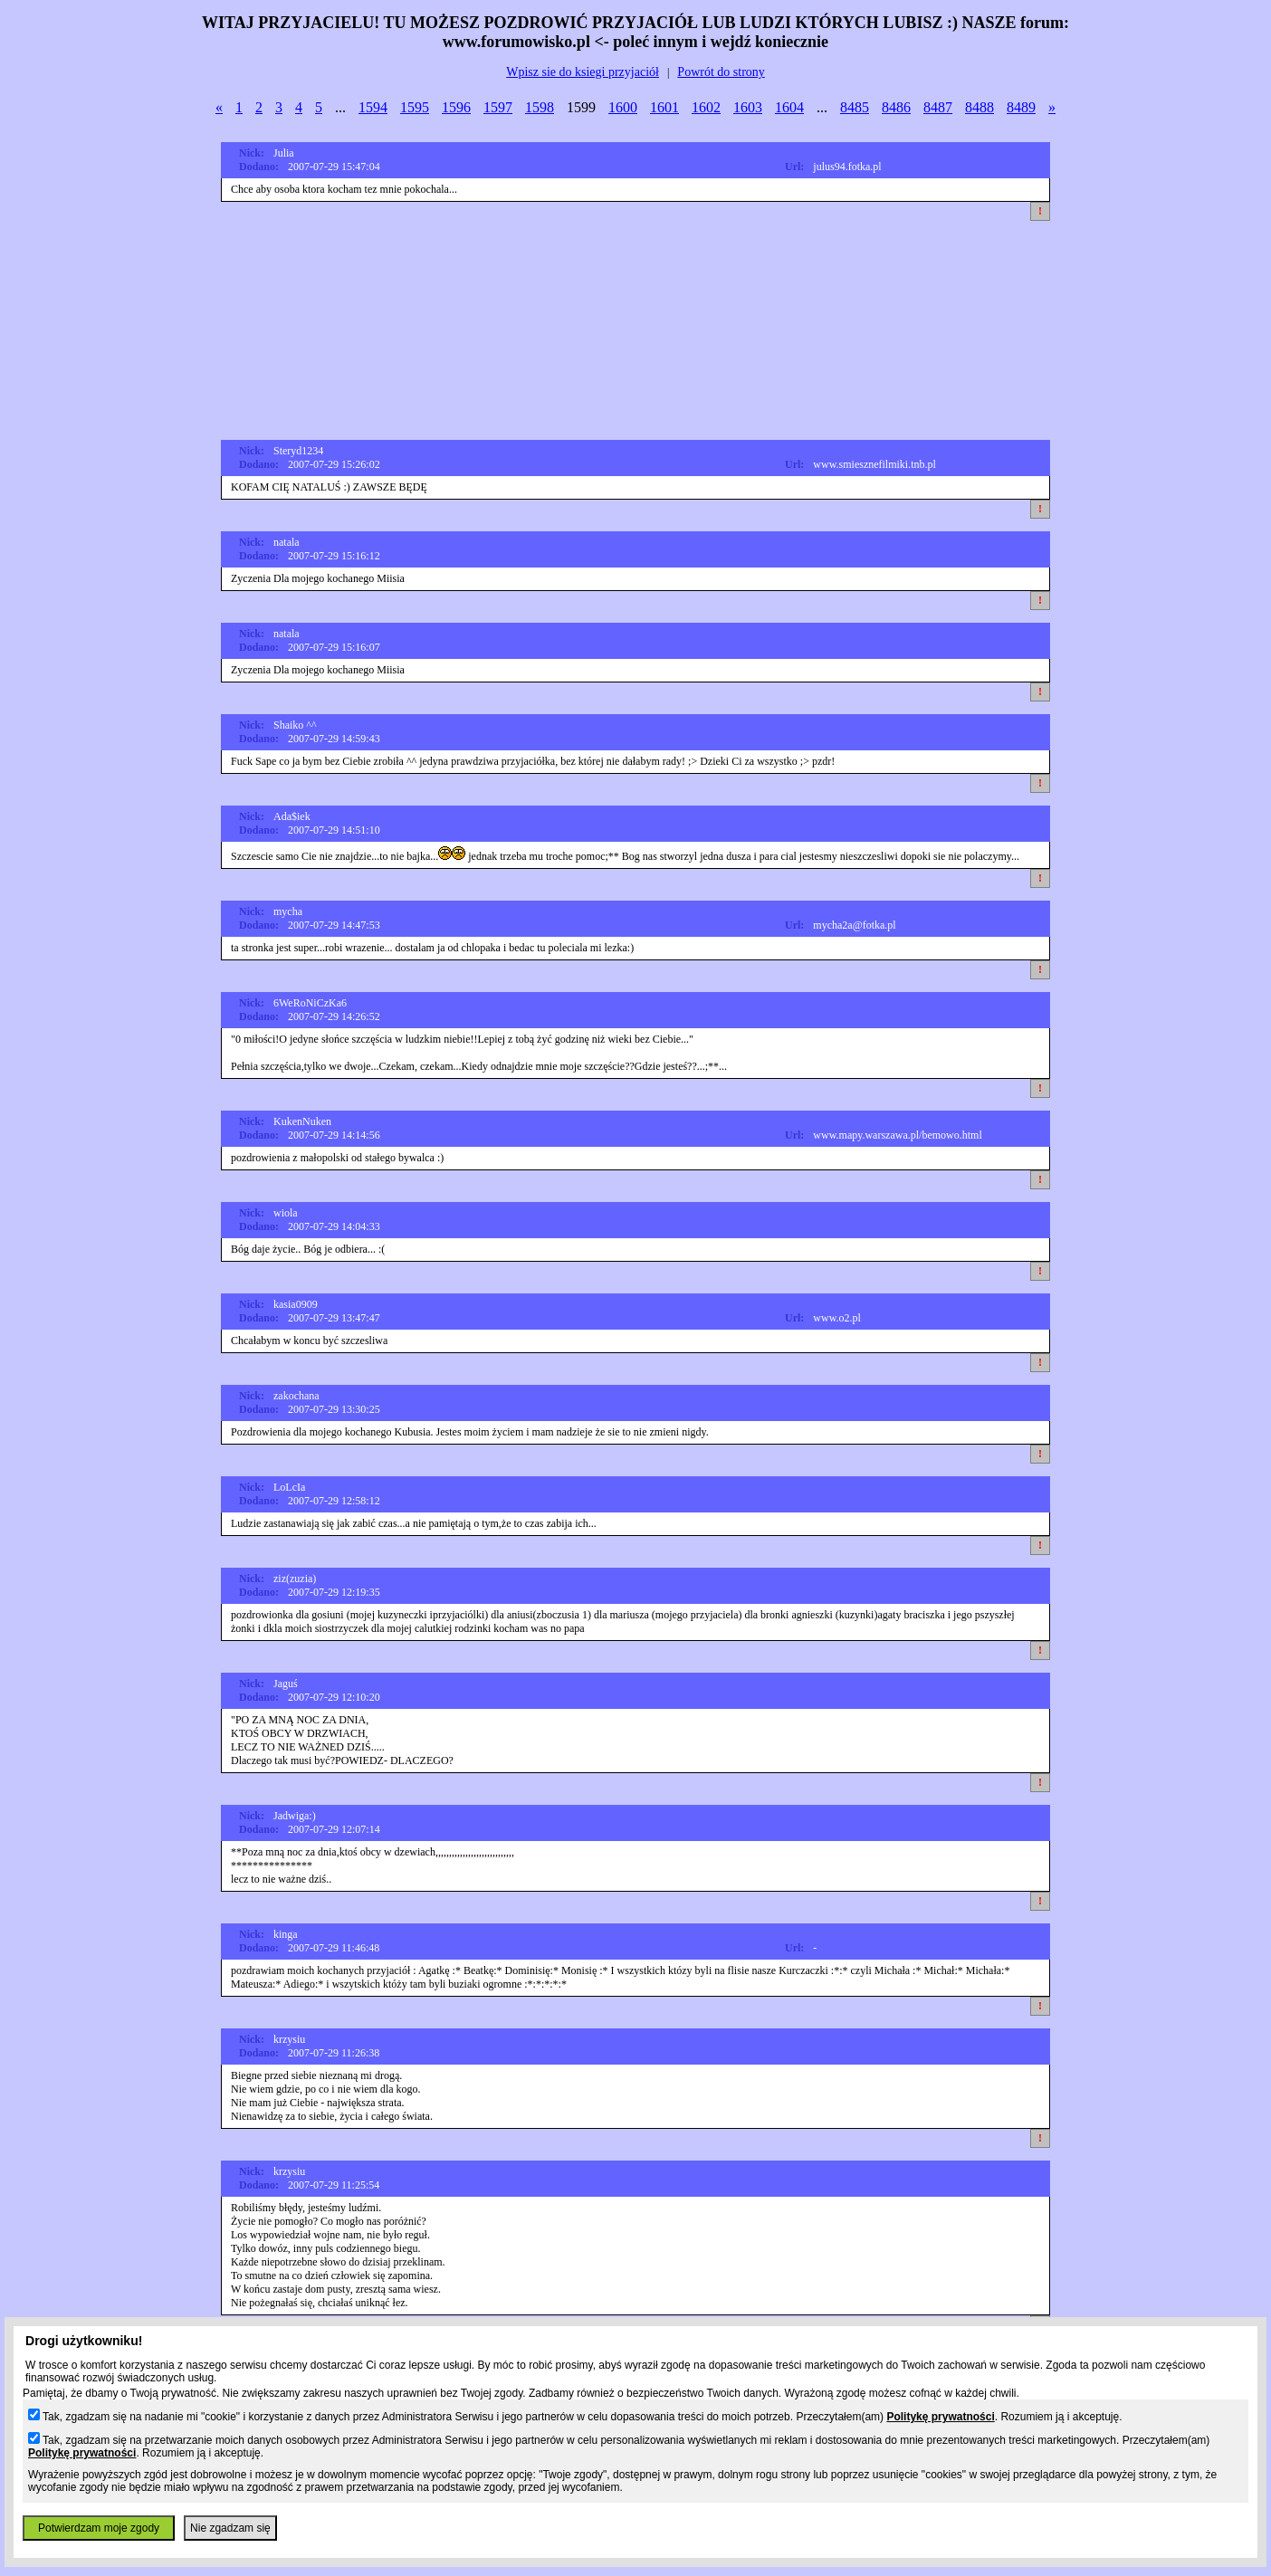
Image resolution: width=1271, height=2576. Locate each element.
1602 (706, 107)
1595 (414, 107)
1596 (456, 107)
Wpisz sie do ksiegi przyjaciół (582, 72)
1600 (622, 107)
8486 (896, 107)
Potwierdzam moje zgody (98, 2528)
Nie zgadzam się (230, 2528)
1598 (539, 107)
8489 (1021, 107)
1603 (747, 107)
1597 (497, 107)
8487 (937, 107)
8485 (854, 107)
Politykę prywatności (940, 2416)
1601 (664, 107)
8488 (979, 107)
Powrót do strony (720, 72)
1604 (789, 107)
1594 (372, 107)
